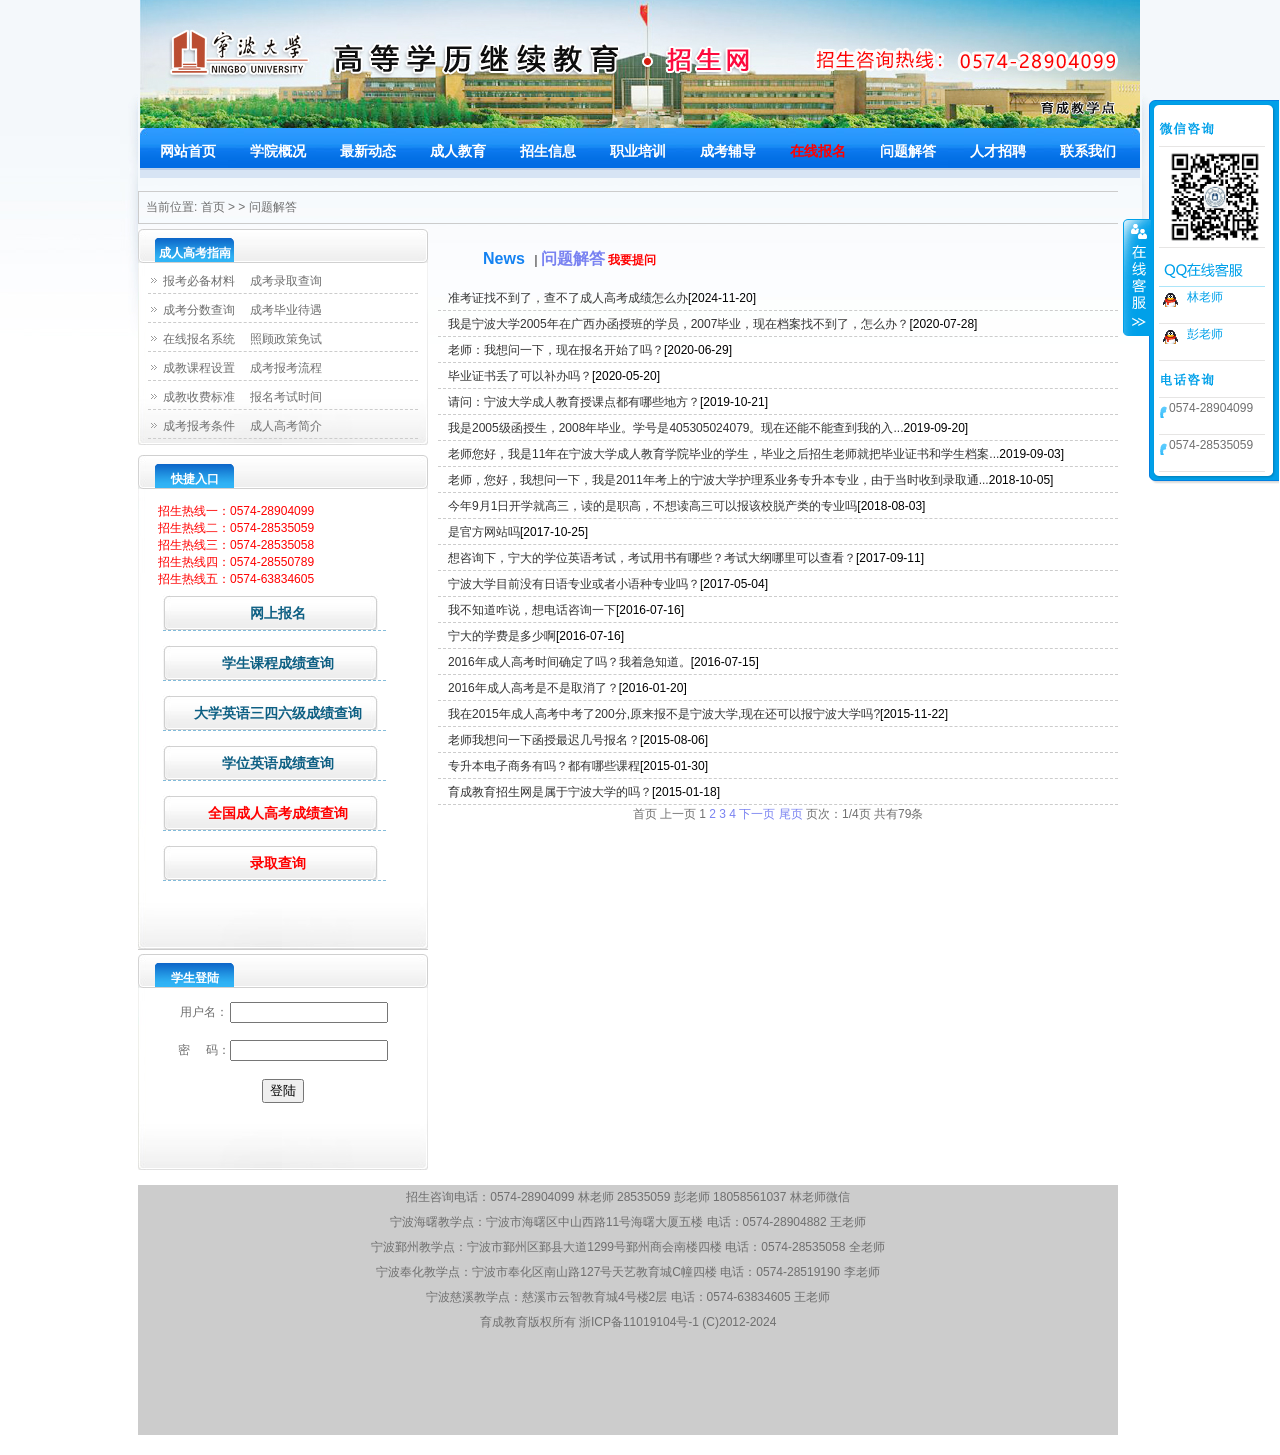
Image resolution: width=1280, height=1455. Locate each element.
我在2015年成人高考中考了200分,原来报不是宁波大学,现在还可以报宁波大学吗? (664, 714)
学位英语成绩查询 (248, 762)
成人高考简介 (286, 426)
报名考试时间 (286, 397)
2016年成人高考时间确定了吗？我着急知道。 (569, 662)
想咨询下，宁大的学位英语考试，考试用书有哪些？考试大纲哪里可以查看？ (652, 558)
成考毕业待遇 (286, 310)
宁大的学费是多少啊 (502, 636)
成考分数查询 (199, 310)
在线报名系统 (199, 339)
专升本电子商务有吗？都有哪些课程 (544, 766)
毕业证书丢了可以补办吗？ (520, 376)
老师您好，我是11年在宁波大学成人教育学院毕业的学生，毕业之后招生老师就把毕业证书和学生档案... (723, 454)
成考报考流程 (286, 368)
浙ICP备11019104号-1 (639, 1322)
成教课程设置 (199, 368)
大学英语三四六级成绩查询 (262, 712)
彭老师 (1205, 334)
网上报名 (234, 612)
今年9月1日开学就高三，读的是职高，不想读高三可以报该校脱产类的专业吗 (652, 506)
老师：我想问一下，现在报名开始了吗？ (556, 350)
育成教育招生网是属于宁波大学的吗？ (550, 792)
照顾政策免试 (286, 339)
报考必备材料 (199, 281)
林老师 (1205, 297)
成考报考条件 (199, 426)
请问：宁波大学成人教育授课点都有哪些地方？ (574, 402)
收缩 (1137, 277)
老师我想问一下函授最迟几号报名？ (544, 740)
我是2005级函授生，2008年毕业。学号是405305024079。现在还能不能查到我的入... (675, 428)
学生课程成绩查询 (248, 662)
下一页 (757, 814)
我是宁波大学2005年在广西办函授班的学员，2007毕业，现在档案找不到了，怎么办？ (678, 324)
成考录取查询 (286, 281)
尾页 (791, 814)
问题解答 (273, 207)
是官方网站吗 (484, 532)
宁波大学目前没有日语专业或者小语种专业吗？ (574, 584)
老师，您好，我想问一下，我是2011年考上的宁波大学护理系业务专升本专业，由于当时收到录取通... (718, 480)
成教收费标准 (199, 397)
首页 (213, 207)
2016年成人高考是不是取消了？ (533, 688)
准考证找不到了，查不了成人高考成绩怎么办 (568, 298)
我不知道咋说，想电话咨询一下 (532, 610)
